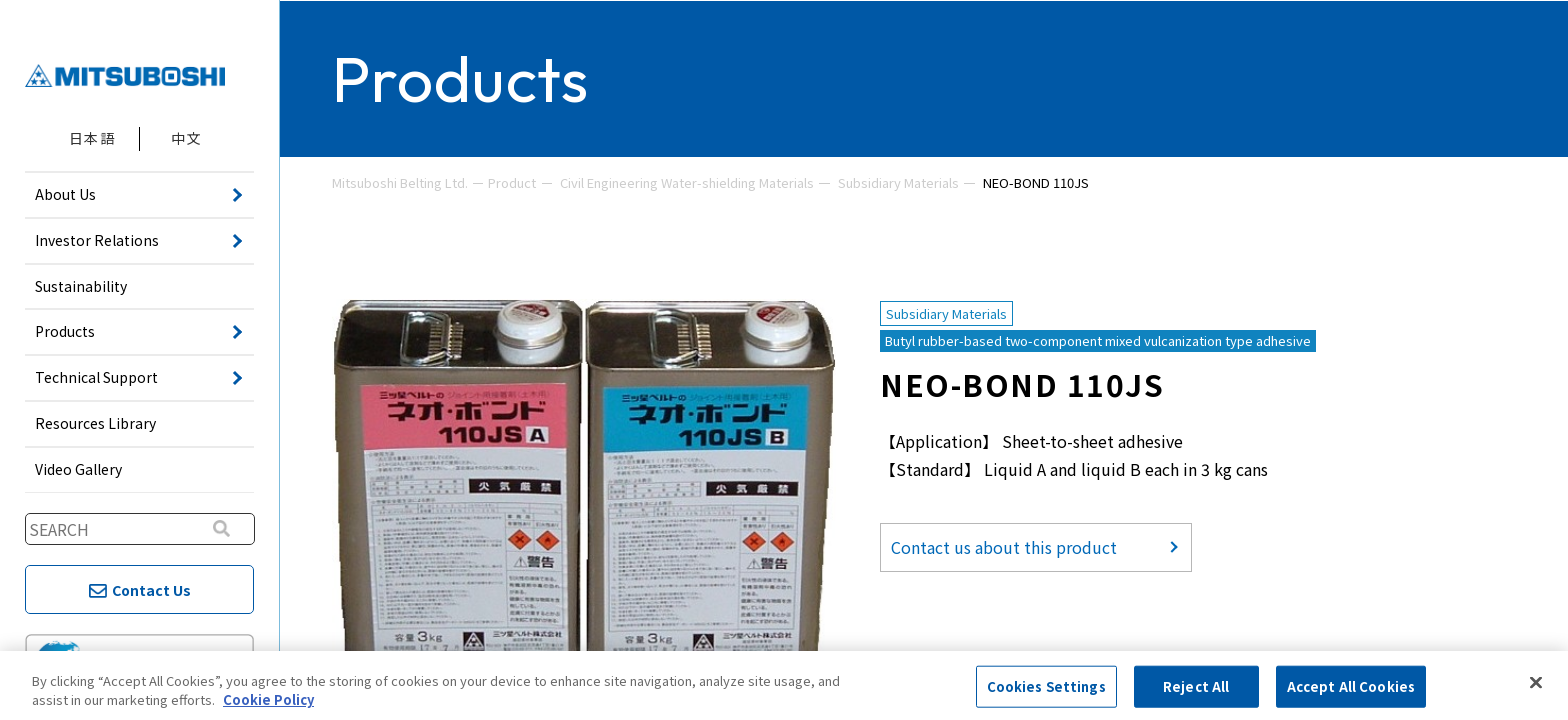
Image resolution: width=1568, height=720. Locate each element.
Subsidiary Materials (898, 182)
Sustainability (81, 286)
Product (512, 182)
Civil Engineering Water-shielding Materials (687, 182)
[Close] (1536, 683)
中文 (186, 138)
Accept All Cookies (1351, 686)
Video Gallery (78, 469)
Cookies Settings (1046, 686)
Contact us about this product (1004, 547)
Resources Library (95, 423)
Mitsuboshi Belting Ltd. (400, 182)
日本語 (92, 138)
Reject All (1196, 686)
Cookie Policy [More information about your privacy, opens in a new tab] (268, 699)
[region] (784, 685)
